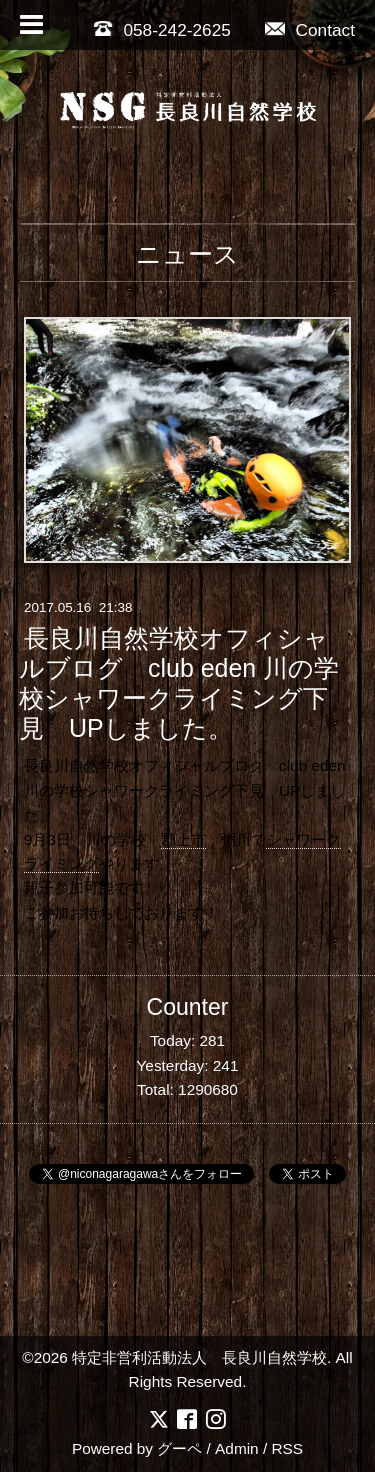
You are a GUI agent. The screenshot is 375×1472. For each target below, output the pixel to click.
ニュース (187, 254)
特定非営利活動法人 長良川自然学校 (199, 1357)
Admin (237, 1448)
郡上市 (183, 839)
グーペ (179, 1448)
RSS (287, 1448)
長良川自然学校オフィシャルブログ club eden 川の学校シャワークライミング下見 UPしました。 (179, 683)
